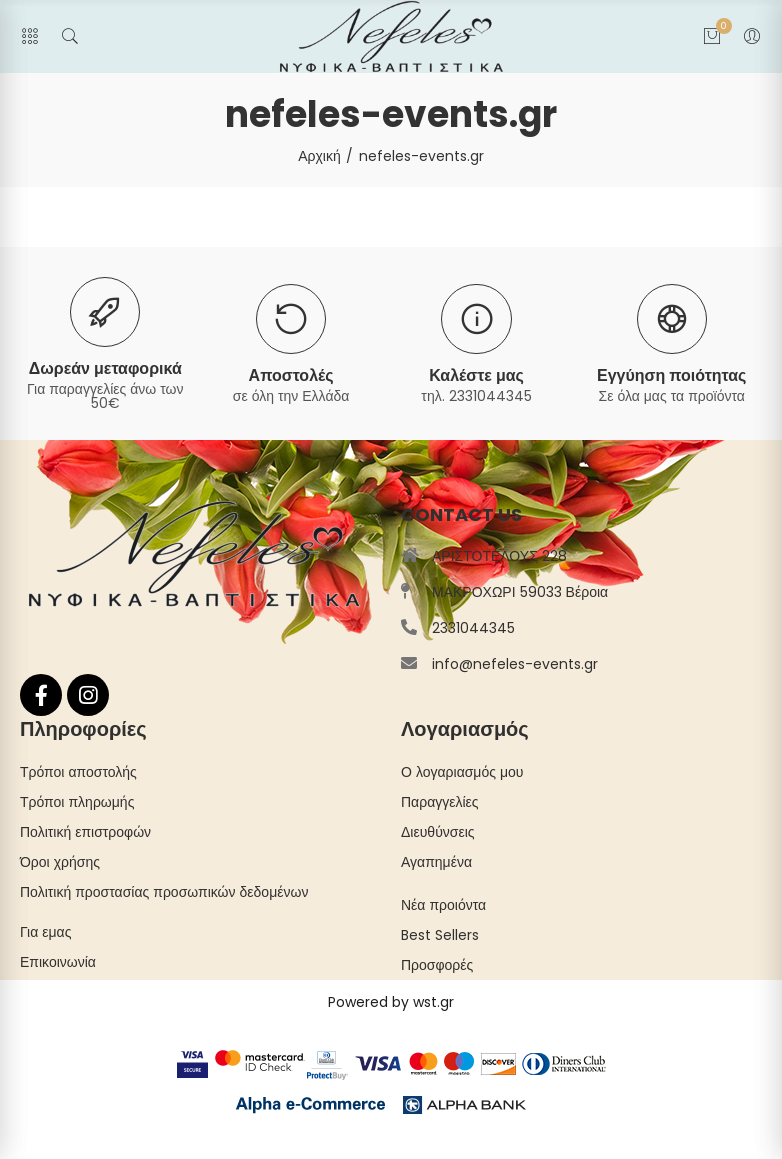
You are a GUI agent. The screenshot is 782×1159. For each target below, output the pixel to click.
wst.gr (433, 1002)
